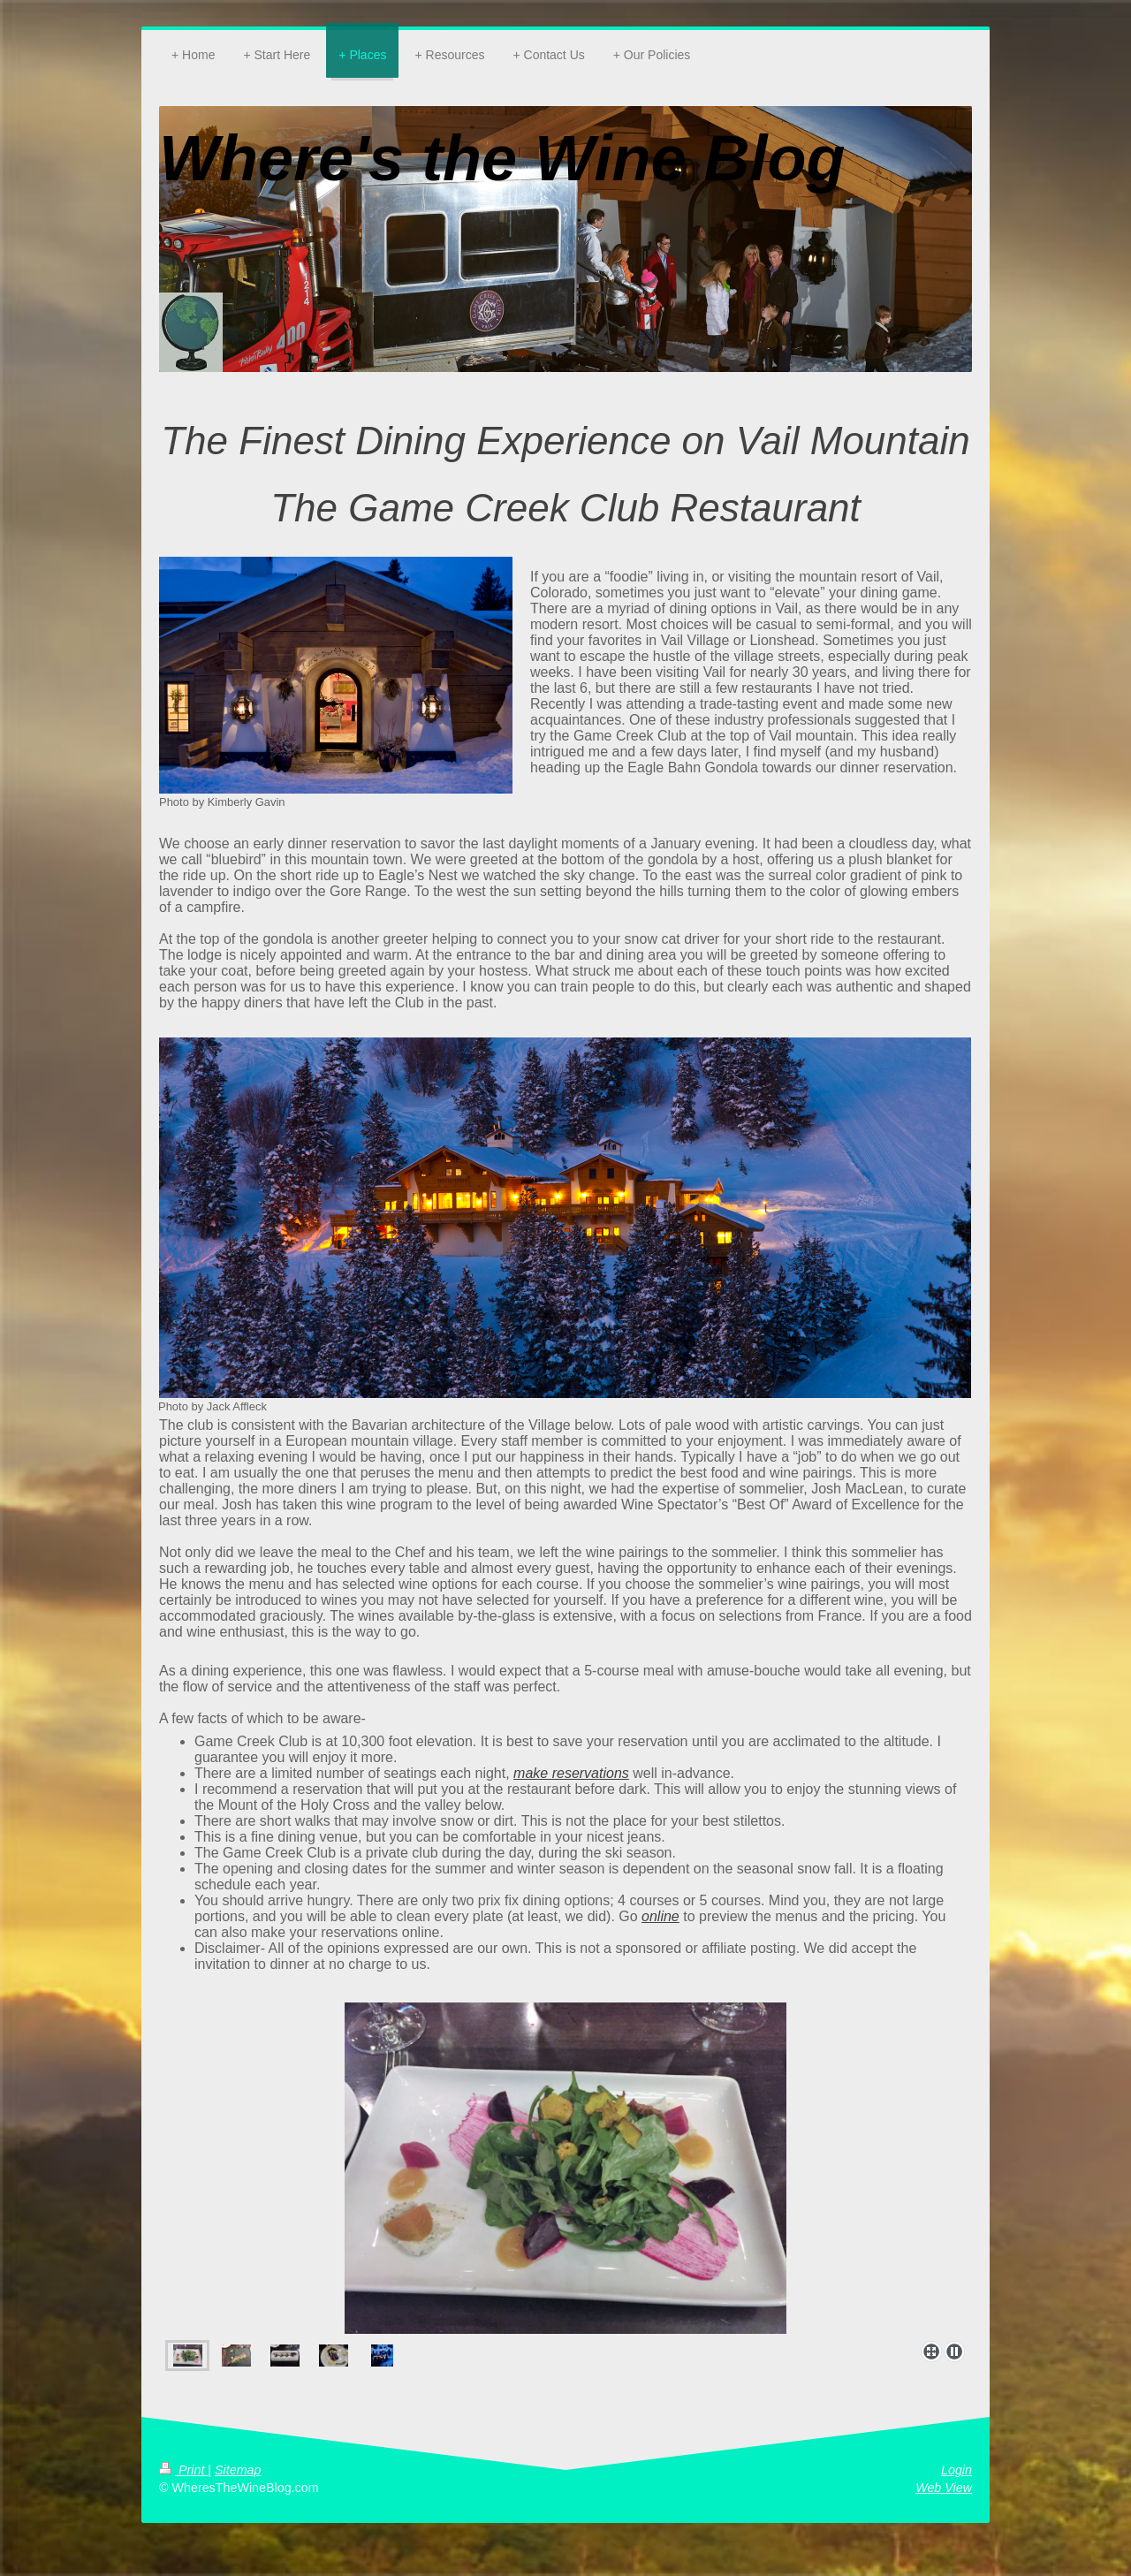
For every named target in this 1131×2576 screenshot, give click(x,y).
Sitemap (238, 2470)
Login (956, 2470)
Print (183, 2470)
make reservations (571, 1773)
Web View (943, 2488)
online (660, 1916)
